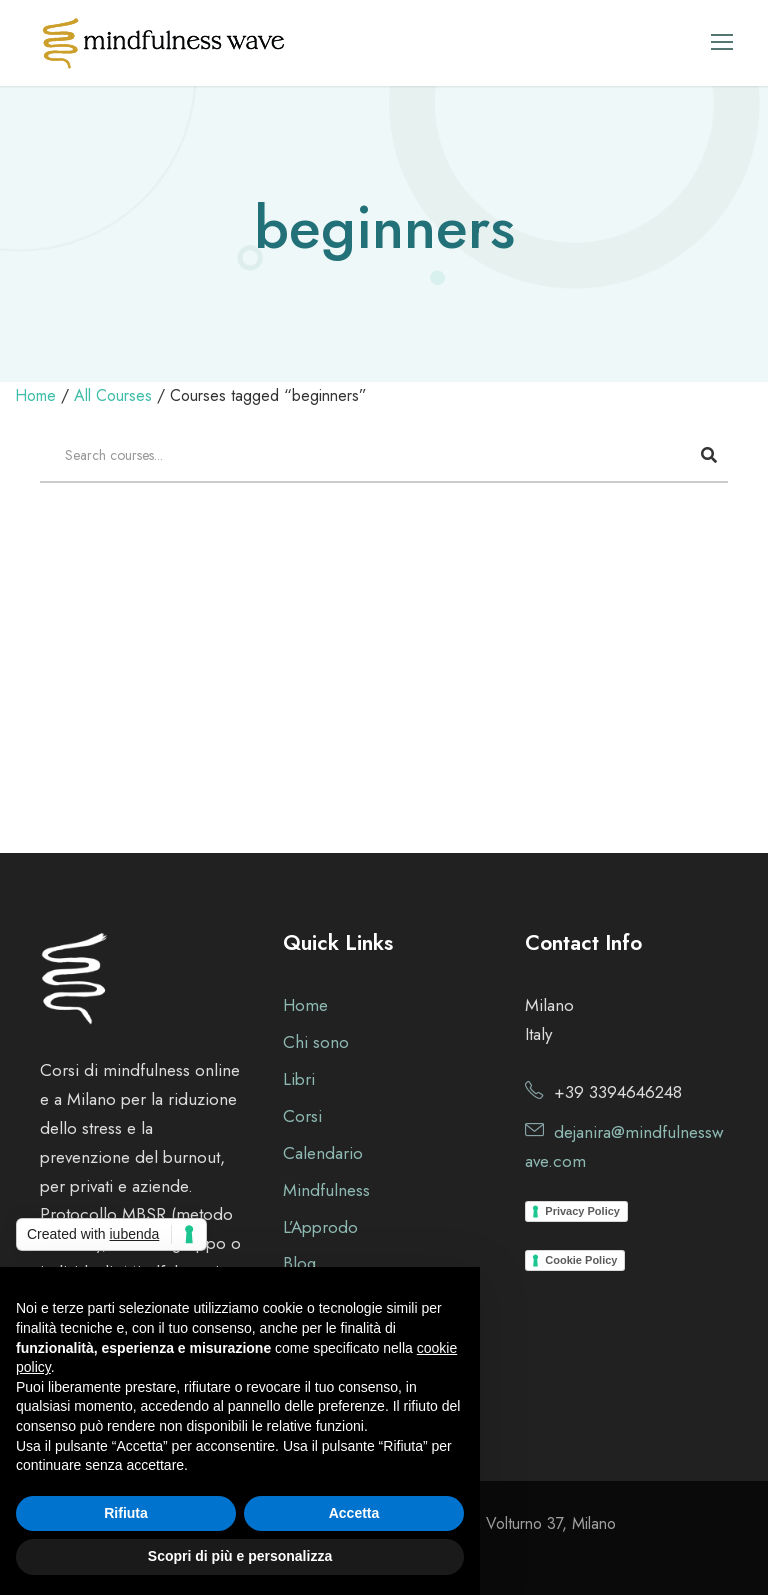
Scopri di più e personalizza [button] (240, 1556)
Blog (299, 1263)
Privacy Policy (582, 1211)
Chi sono (316, 1042)
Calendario (323, 1153)
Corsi (302, 1116)
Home (305, 1005)
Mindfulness (326, 1190)
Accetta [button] (354, 1513)
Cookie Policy (581, 1260)
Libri (299, 1079)
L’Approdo (320, 1227)
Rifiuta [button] (126, 1513)
